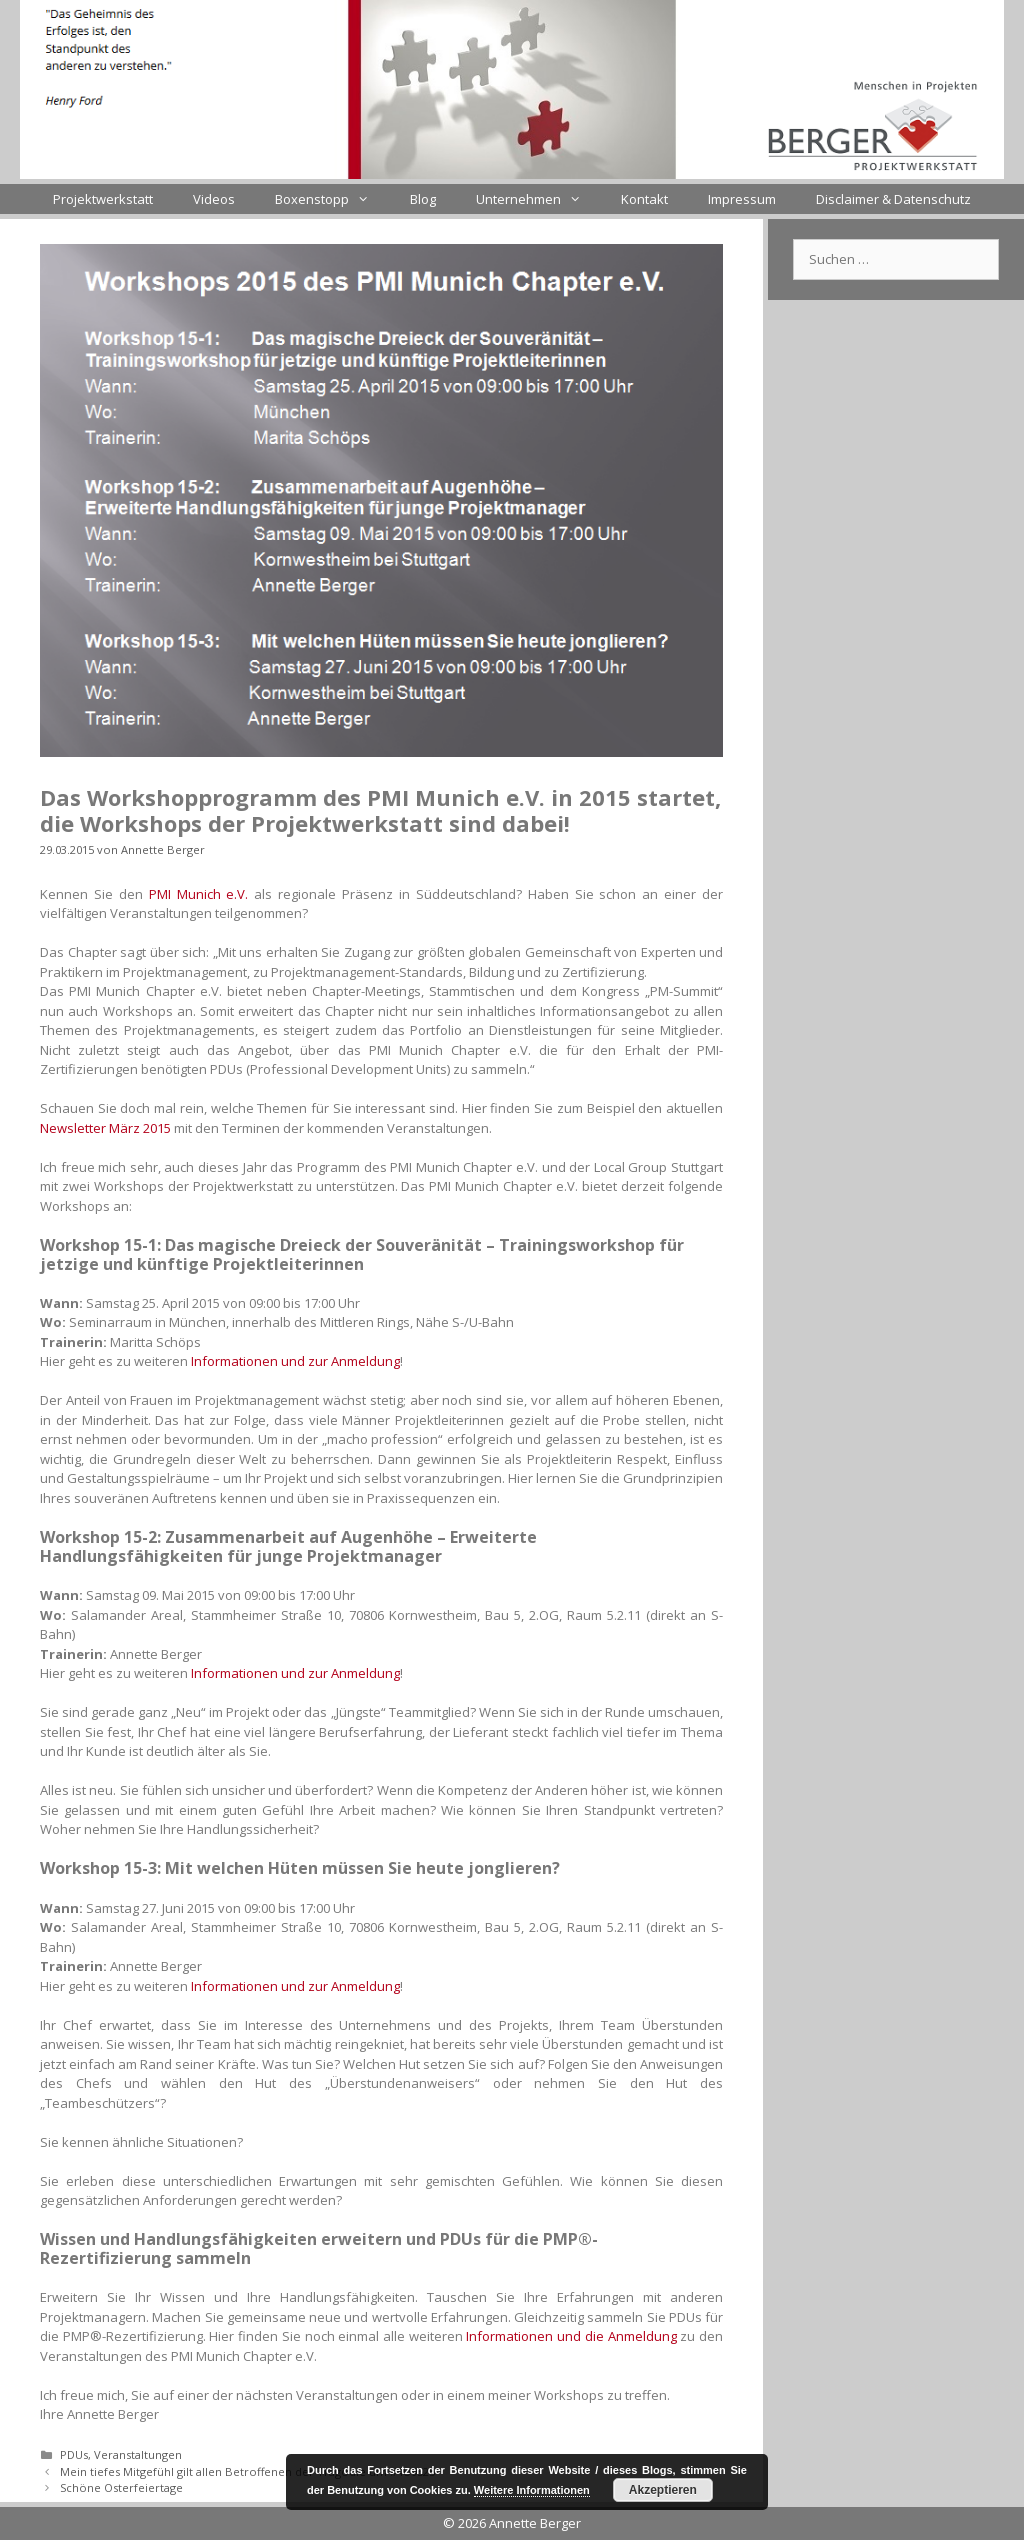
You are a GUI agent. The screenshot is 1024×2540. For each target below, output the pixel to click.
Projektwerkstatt (103, 199)
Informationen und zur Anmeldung (295, 1361)
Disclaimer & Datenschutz (893, 199)
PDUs (74, 2454)
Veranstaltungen (138, 2454)
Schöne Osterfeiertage (121, 2487)
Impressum (742, 199)
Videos (214, 199)
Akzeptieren (663, 2490)
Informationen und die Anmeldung (571, 2336)
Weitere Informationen (532, 2490)
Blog (423, 199)
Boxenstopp (332, 199)
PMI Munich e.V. (199, 894)
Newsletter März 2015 (105, 1128)
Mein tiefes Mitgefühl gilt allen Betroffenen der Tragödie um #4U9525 (247, 2471)
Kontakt (644, 199)
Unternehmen (538, 199)
